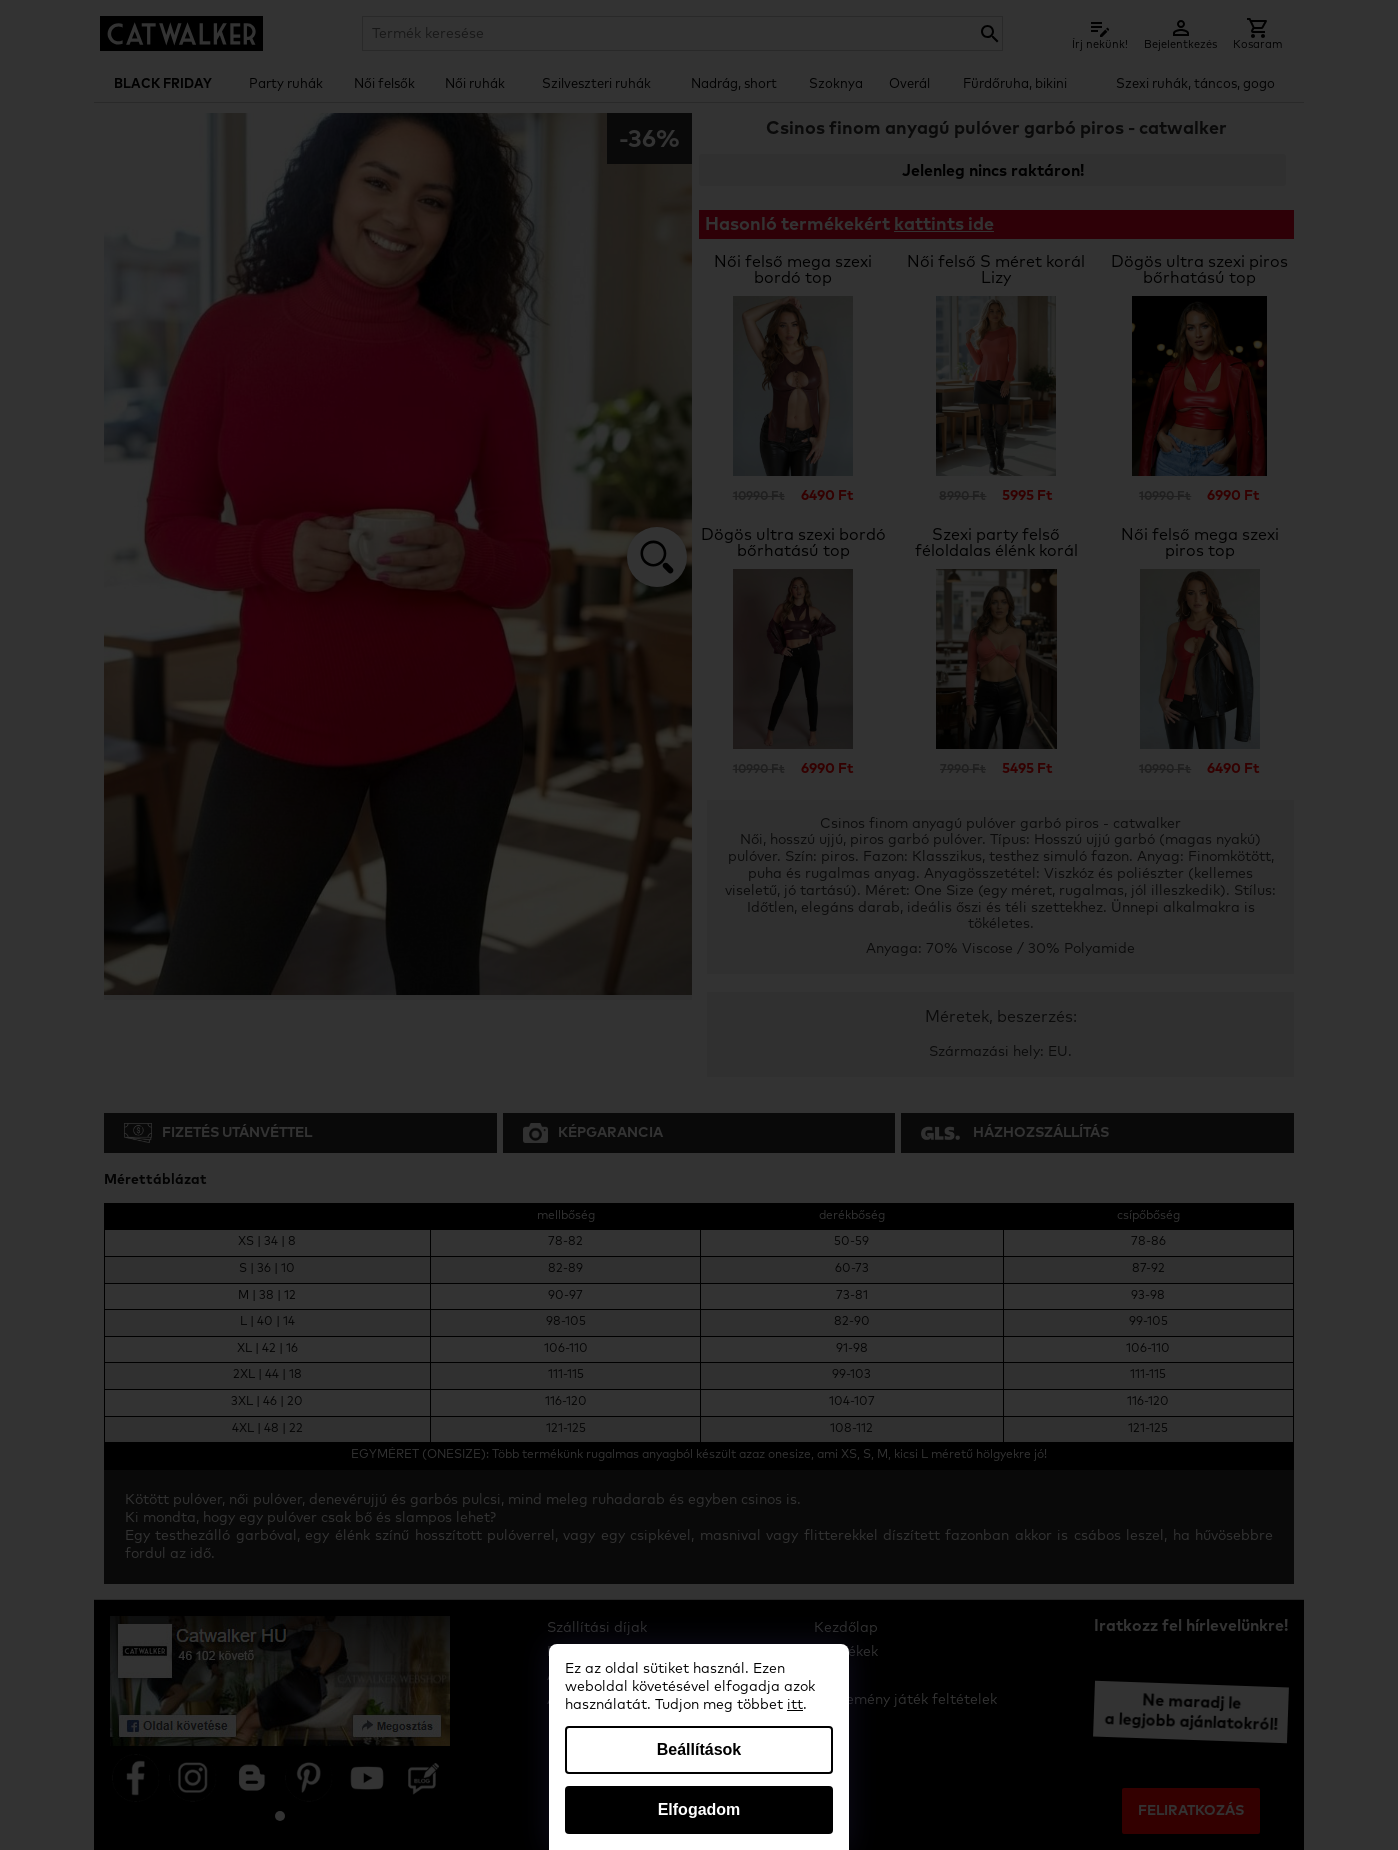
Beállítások (699, 1749)
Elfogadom (699, 1809)
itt (795, 1705)
